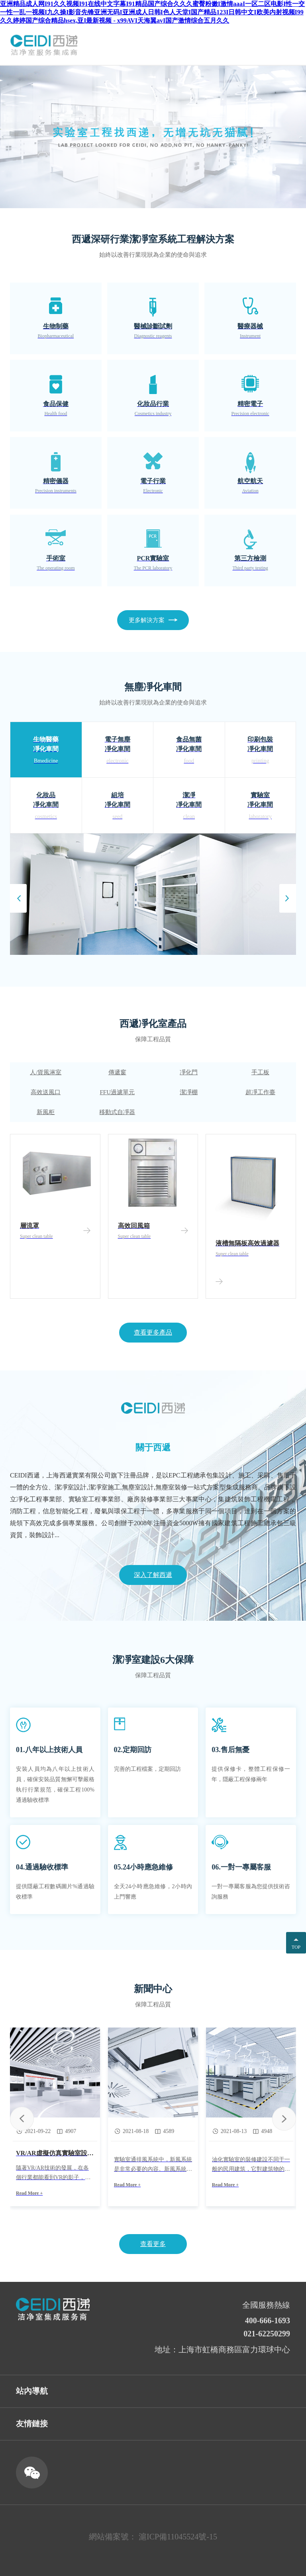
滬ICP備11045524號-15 (178, 2536)
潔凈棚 (189, 1092)
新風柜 (46, 1112)
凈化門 (189, 1072)
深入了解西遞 (153, 1574)
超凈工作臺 (260, 1092)
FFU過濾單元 (117, 1092)
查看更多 (153, 2243)
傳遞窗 (117, 1072)
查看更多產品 (153, 1332)
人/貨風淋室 (45, 1072)
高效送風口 (46, 1092)
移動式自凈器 (117, 1112)
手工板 (260, 1072)
